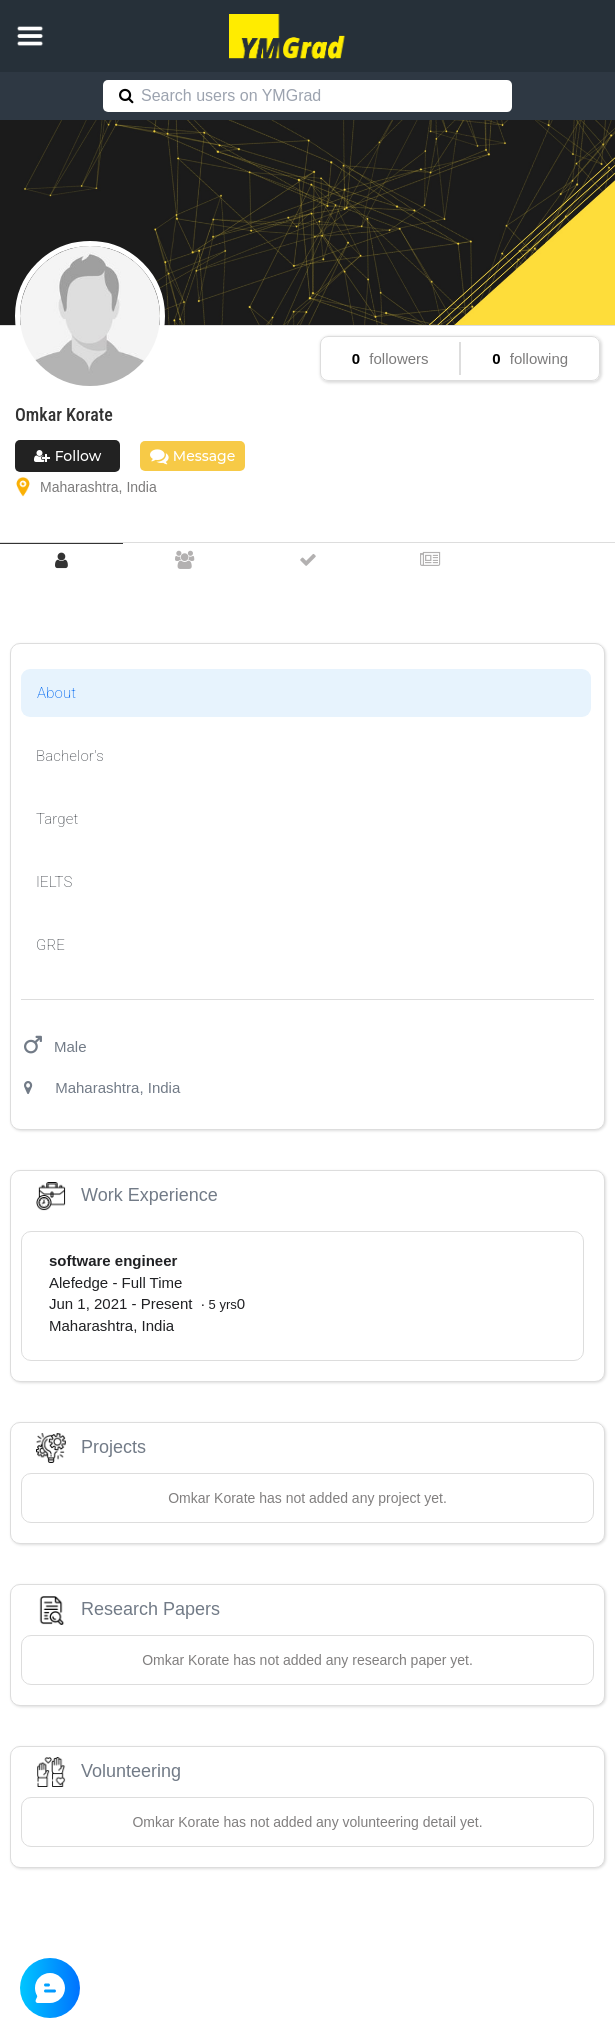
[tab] (61, 560)
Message (192, 456)
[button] (30, 36)
